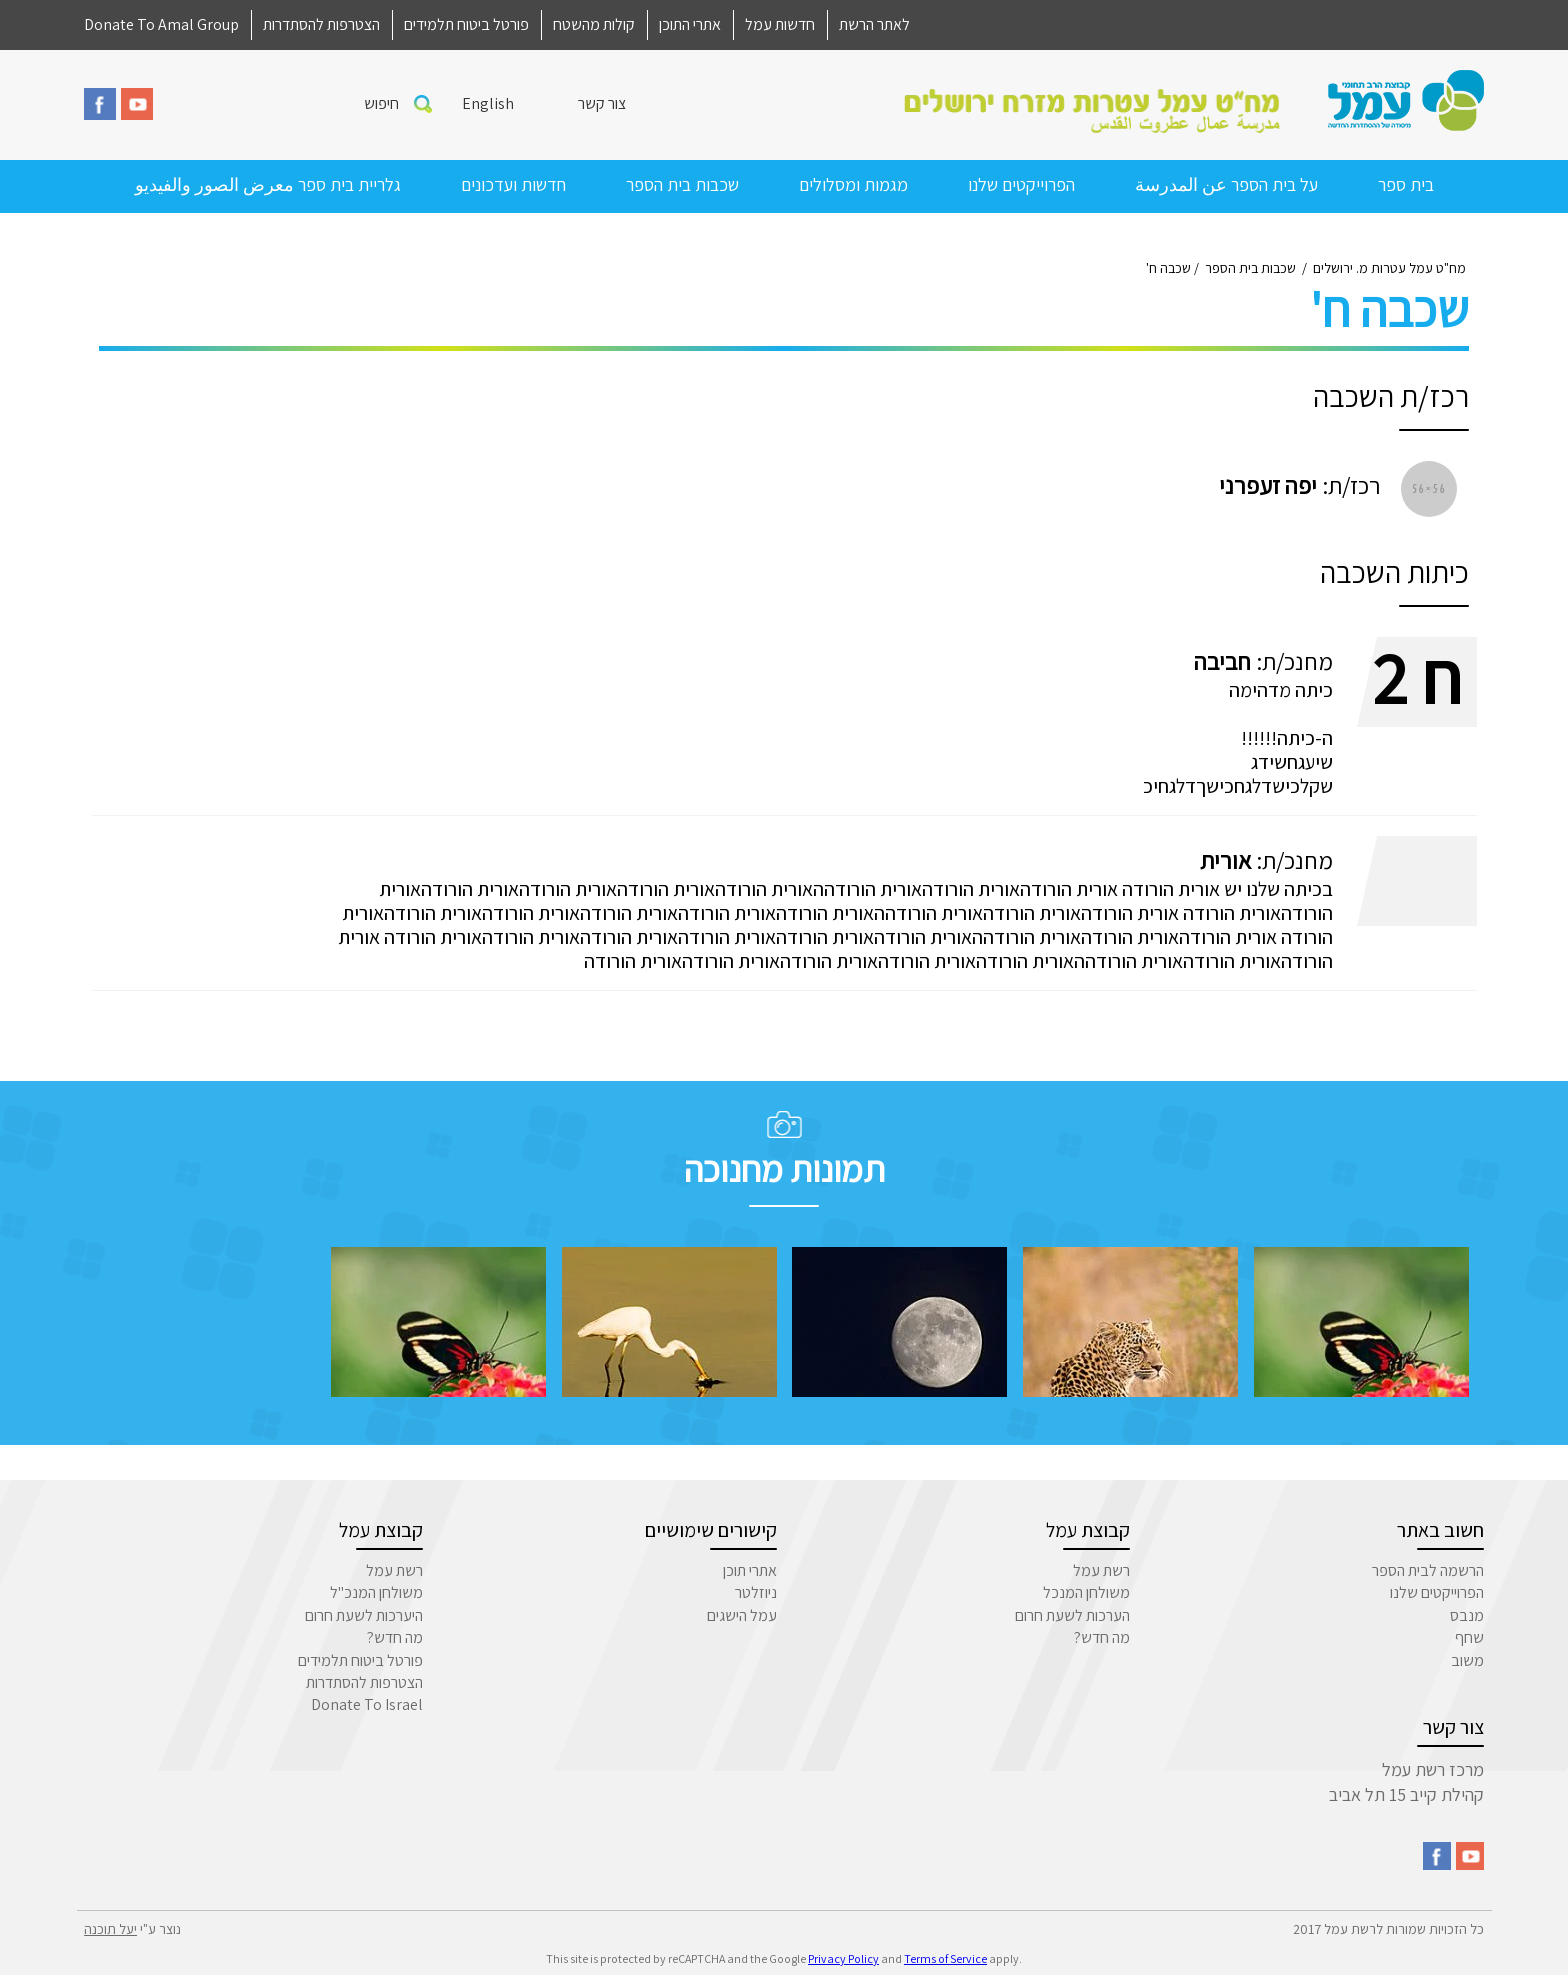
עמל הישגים (742, 1615)
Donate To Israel (367, 1704)
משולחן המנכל (1086, 1592)
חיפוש (381, 103)
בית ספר (1406, 184)
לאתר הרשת (874, 24)
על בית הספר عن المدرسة (1226, 184)
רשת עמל (1101, 1570)
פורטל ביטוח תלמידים (466, 24)
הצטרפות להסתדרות (321, 24)
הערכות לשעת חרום (1072, 1615)
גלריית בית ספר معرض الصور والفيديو (268, 184)
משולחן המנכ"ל (376, 1592)
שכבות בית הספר (682, 184)
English (488, 103)
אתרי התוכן (690, 24)
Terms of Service (945, 1958)
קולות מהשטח (594, 24)
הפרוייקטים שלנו (1021, 184)
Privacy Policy (843, 1958)
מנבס (1467, 1615)
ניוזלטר (756, 1592)
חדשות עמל (780, 24)
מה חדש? (1102, 1637)
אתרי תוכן (750, 1570)
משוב (1467, 1660)
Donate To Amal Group (161, 24)
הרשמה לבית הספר (1428, 1570)
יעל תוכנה (110, 1929)
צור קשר (602, 103)
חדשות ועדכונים (513, 184)
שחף (1469, 1637)
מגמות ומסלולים (853, 184)
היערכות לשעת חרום (364, 1615)
